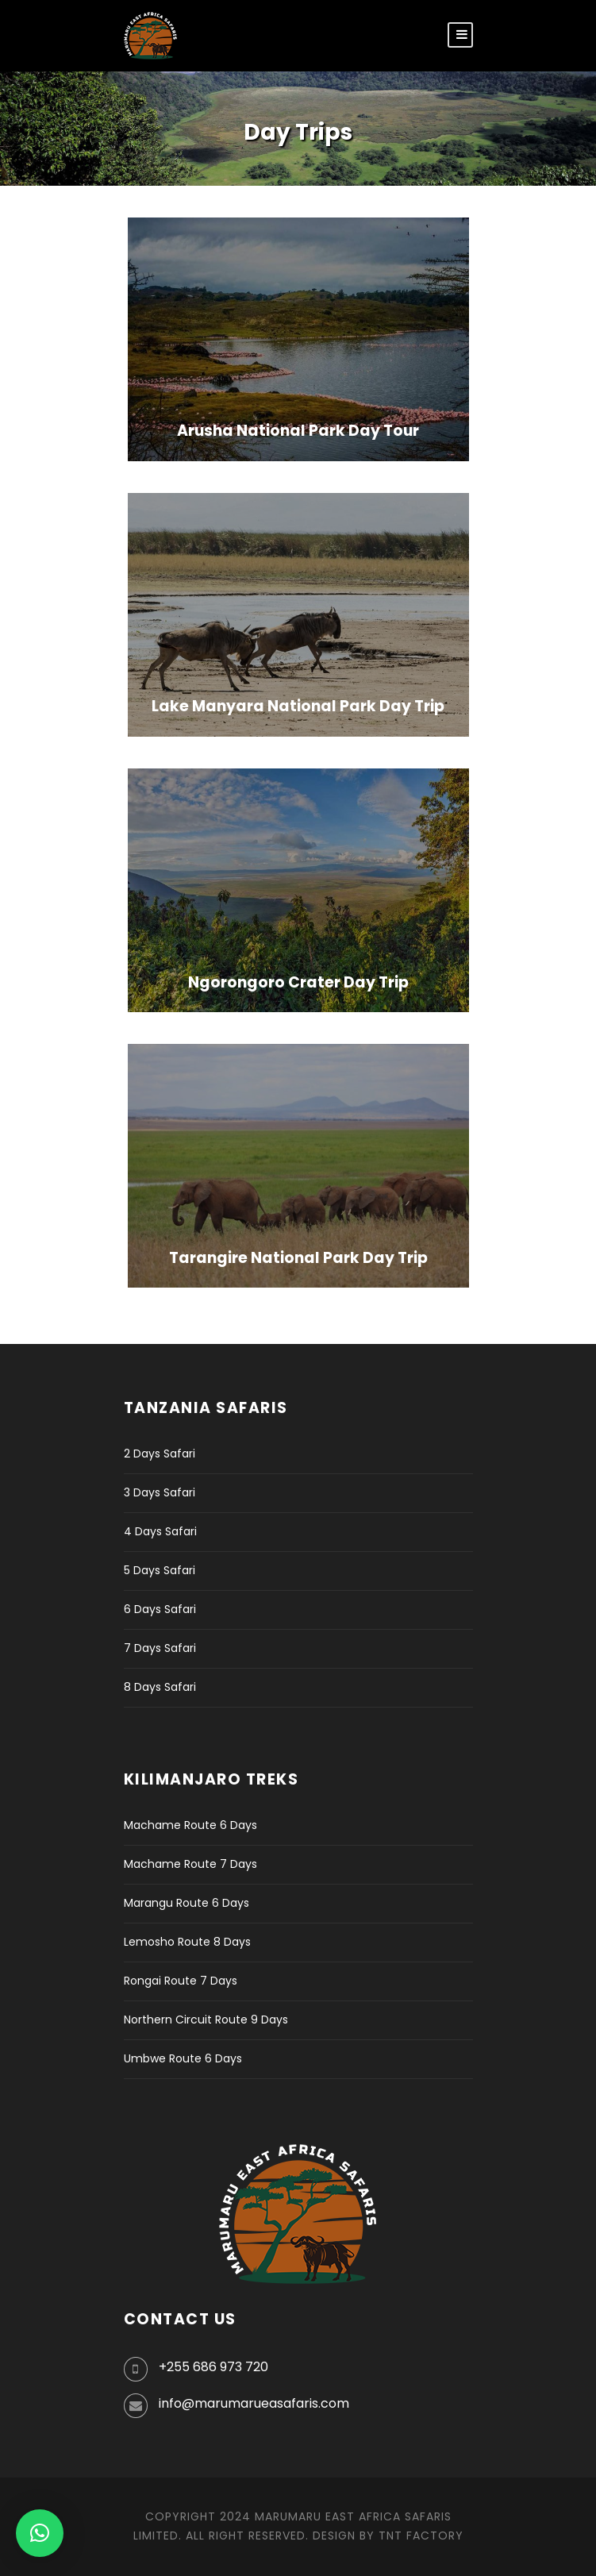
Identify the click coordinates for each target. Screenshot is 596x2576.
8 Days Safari (160, 1687)
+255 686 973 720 (213, 2367)
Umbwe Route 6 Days (183, 2058)
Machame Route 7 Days (190, 1864)
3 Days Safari (159, 1492)
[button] (39, 2533)
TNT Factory (421, 2535)
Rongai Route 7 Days (180, 1981)
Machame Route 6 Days (190, 1825)
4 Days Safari (160, 1531)
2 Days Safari (159, 1453)
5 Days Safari (159, 1570)
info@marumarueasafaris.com (254, 2403)
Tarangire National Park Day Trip (298, 1258)
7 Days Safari (160, 1648)
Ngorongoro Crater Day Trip (298, 982)
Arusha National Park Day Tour (298, 430)
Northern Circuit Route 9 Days (206, 2019)
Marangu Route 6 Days (186, 1903)
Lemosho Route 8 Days (187, 1942)
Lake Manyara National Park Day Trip (298, 706)
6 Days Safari (160, 1609)
